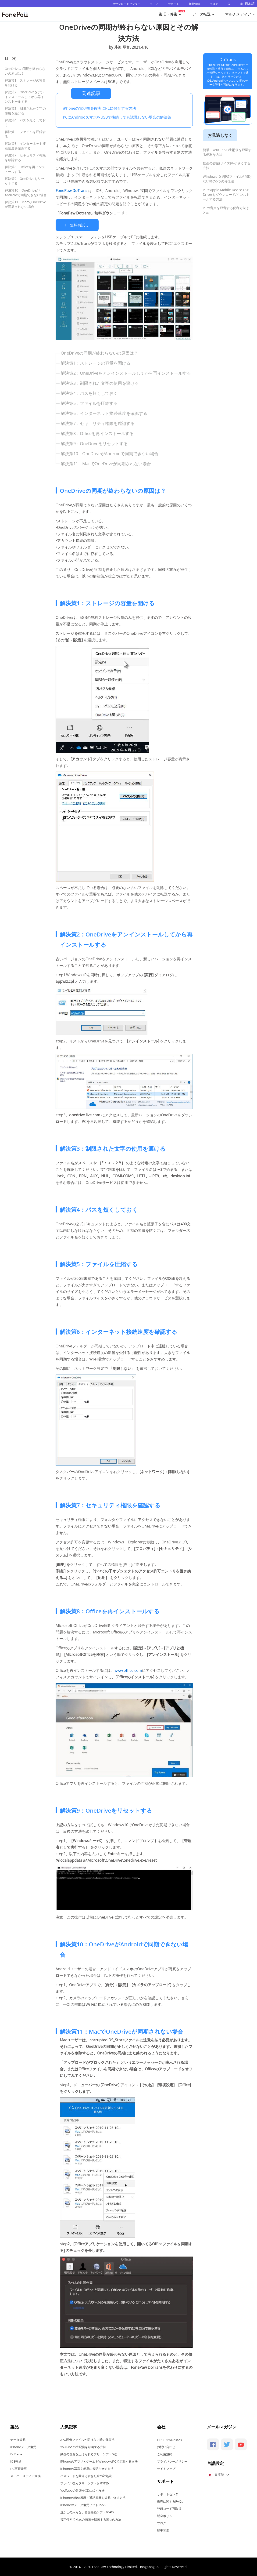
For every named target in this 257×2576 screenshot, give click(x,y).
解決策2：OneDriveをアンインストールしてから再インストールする (24, 97)
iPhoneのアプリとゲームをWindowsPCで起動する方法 (99, 2461)
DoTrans (227, 59)
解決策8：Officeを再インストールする (97, 433)
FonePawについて (170, 2440)
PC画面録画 (18, 2469)
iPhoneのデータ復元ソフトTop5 (83, 2505)
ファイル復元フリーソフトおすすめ (84, 2483)
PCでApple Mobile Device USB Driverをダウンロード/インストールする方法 (226, 194)
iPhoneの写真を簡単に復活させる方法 (87, 2469)
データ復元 (17, 2440)
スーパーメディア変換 (25, 2476)
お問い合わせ (166, 2447)
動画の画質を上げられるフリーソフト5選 (88, 2454)
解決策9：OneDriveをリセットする (94, 443)
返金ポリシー (166, 2516)
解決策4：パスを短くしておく (89, 393)
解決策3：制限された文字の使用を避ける (100, 383)
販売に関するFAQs (170, 2501)
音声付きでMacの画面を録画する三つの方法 (90, 2519)
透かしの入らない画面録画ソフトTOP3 (87, 2512)
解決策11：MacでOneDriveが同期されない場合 (25, 204)
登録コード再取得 (169, 2509)
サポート (173, 4)
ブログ (214, 4)
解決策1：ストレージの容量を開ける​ (95, 363)
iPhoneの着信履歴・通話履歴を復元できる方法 (93, 2498)
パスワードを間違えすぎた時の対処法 (86, 2476)
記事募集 (163, 2530)
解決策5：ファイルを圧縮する (89, 403)
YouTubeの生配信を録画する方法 (83, 2447)
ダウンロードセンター (126, 4)
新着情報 (194, 4)
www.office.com (128, 1670)
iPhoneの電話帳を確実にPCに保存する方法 (99, 108)
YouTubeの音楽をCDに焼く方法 (82, 2490)
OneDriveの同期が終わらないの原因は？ (99, 353)
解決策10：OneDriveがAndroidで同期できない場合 (26, 192)
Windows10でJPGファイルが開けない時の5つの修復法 (227, 178)
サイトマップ (166, 2469)
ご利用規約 (164, 2454)
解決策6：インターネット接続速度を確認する (25, 145)
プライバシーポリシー (172, 2461)
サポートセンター (169, 2494)
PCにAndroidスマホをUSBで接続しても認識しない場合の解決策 (117, 117)
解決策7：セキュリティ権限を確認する (98, 423)
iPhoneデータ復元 (23, 2447)
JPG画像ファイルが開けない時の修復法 (87, 2440)
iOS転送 (15, 2461)
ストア (154, 4)
